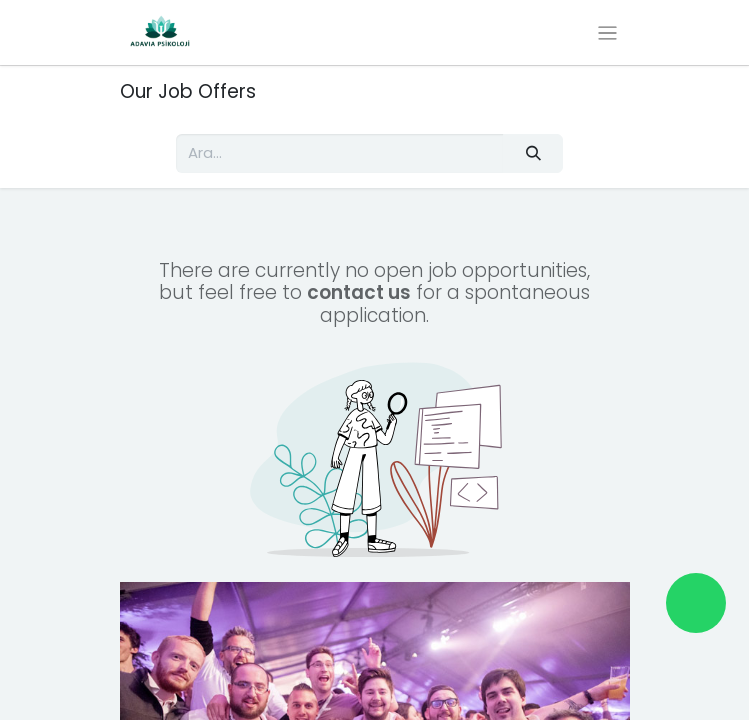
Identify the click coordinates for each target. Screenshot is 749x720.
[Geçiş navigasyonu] (607, 32)
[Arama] (533, 153)
